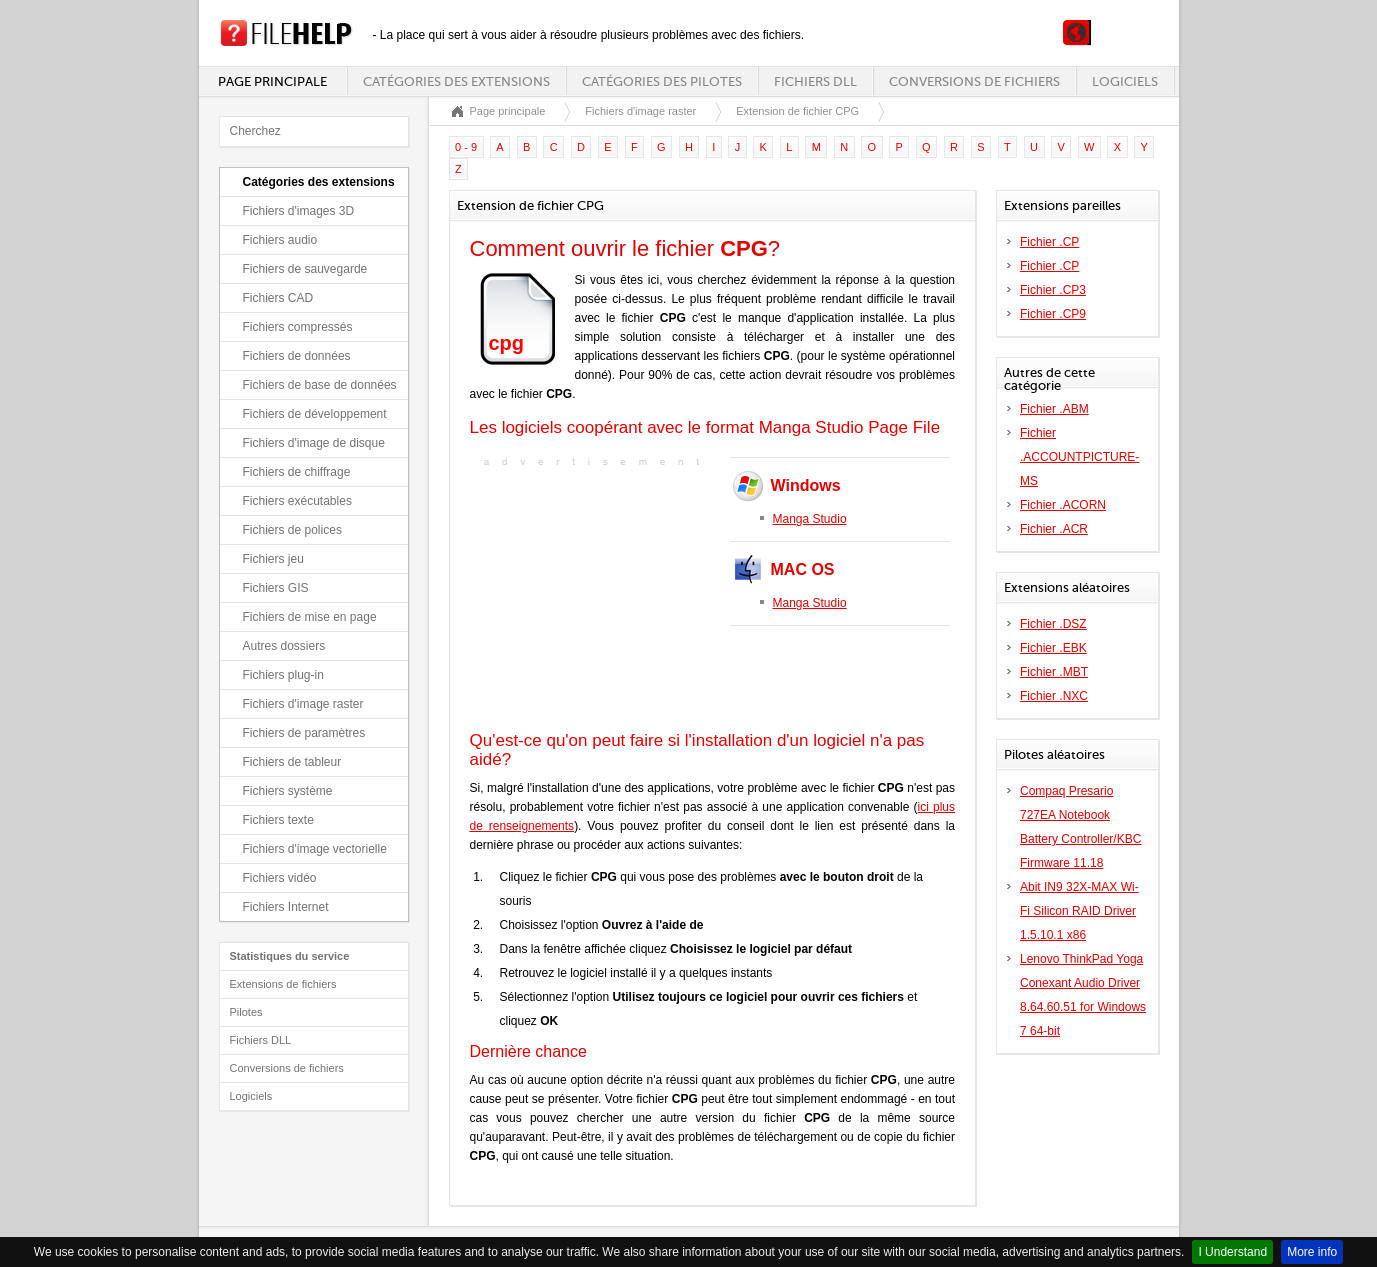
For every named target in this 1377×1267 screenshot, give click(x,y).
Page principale (272, 81)
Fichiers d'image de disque (314, 443)
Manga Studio (810, 519)
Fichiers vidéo (280, 878)
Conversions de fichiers (974, 81)
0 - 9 (466, 147)
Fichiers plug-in (283, 675)
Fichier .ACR (1054, 529)
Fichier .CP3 (1053, 290)
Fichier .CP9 (1053, 314)
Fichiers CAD (278, 298)
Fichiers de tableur (292, 762)
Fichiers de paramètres (304, 733)
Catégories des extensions (456, 81)
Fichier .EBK (1053, 648)
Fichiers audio (280, 240)
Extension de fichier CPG (797, 111)
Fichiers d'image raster (303, 704)
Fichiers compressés (298, 327)
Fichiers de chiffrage (297, 472)
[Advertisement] (595, 597)
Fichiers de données (297, 356)
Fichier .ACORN (1063, 505)
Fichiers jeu (273, 559)
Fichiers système (288, 791)
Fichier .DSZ (1053, 624)
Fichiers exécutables (297, 501)
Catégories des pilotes (662, 81)
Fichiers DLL (815, 81)
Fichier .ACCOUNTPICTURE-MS (1079, 457)
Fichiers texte (278, 820)
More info (1312, 1252)
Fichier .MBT (1054, 672)
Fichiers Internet (286, 907)
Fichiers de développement (315, 414)
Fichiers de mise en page (310, 617)
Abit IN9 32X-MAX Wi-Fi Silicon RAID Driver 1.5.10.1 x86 (1079, 911)
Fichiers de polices (292, 530)
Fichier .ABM (1054, 409)
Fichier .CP (1049, 242)
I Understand (1232, 1252)
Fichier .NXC (1054, 696)
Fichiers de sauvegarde (305, 269)
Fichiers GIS (276, 588)
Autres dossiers (284, 646)
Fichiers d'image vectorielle (315, 849)
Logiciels (1125, 81)
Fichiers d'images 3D (299, 211)
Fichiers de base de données (320, 385)
